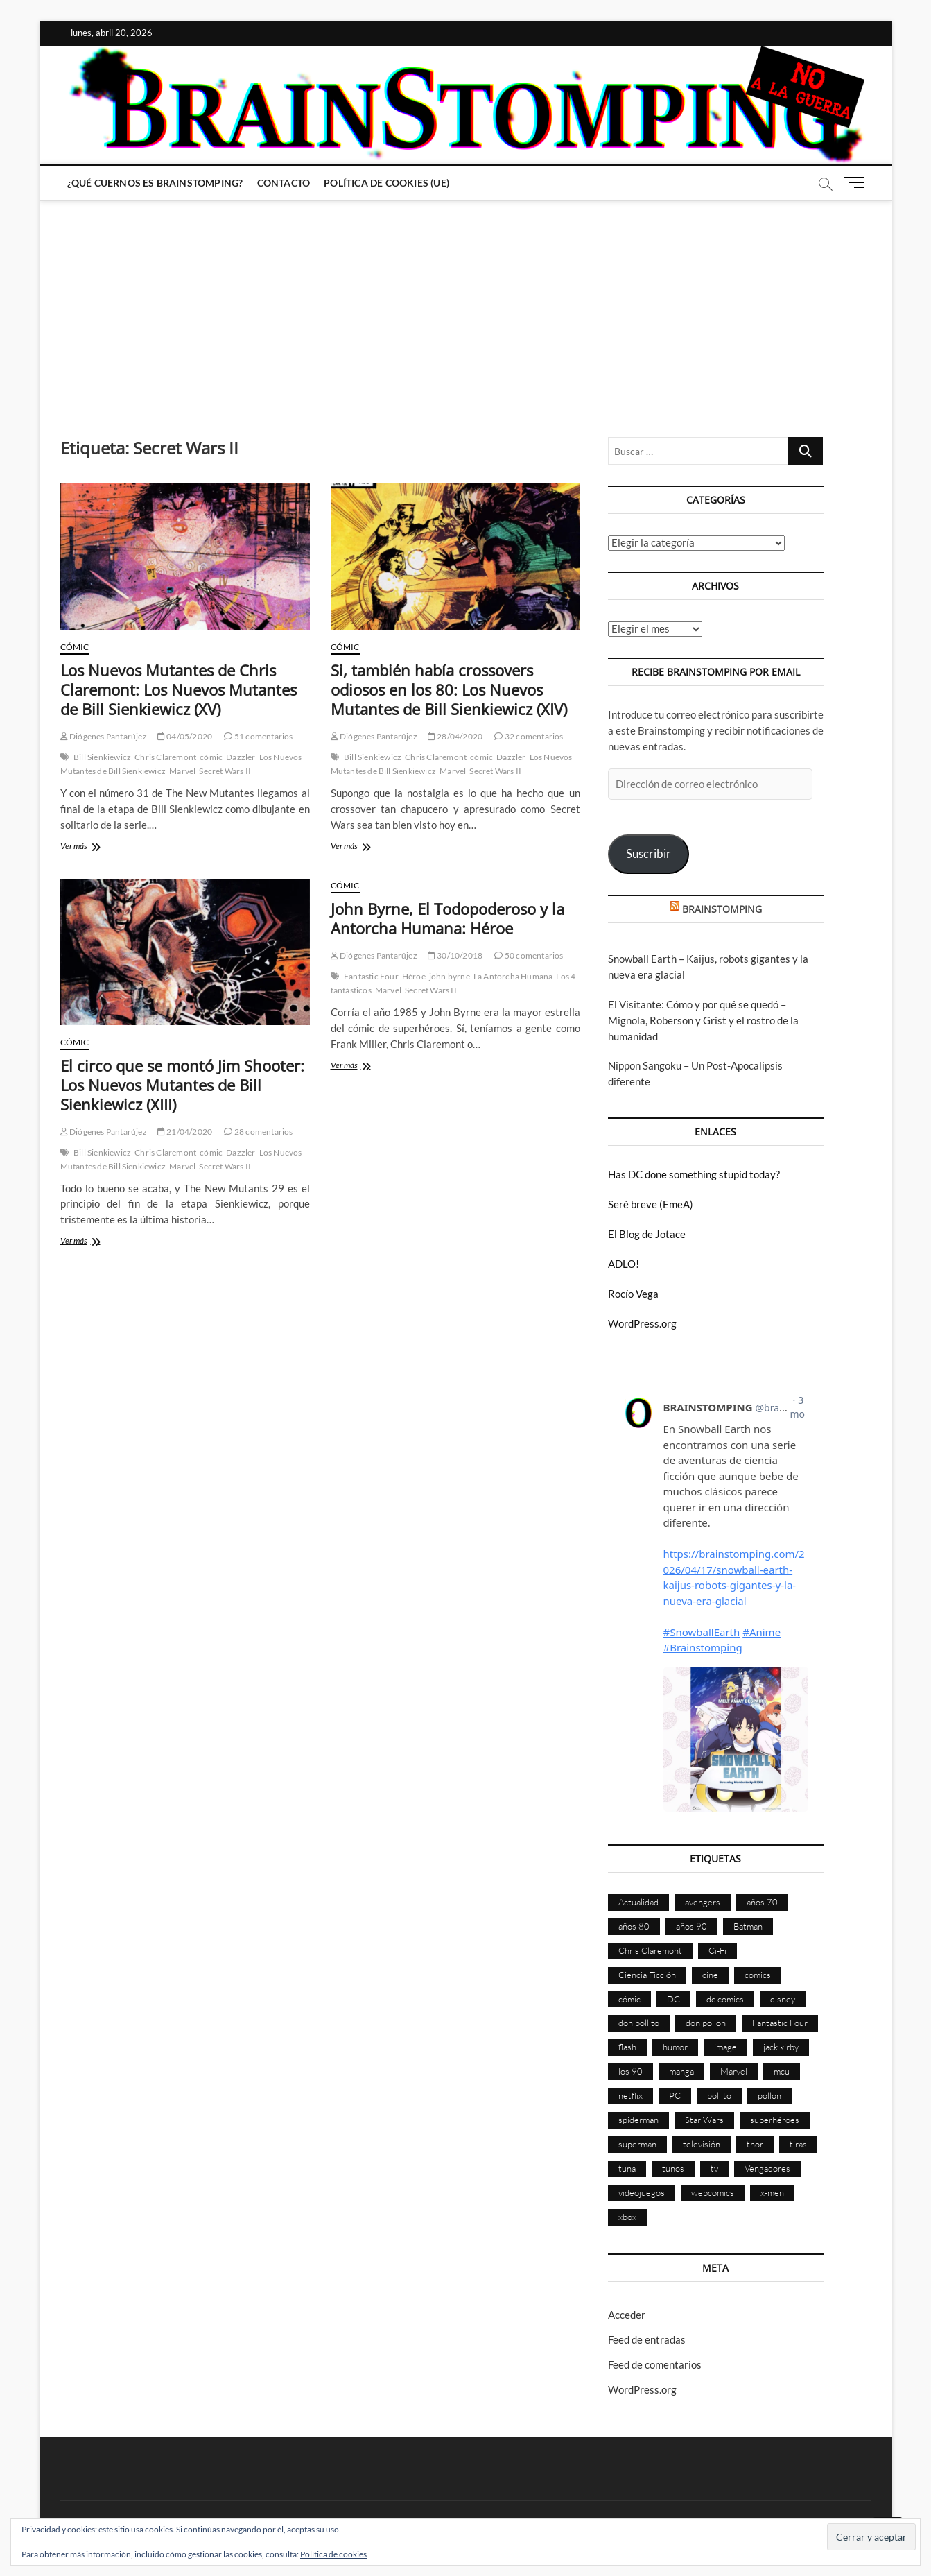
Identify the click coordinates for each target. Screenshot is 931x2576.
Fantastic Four (371, 976)
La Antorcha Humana (513, 976)
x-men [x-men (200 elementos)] (772, 2192)
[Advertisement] (466, 305)
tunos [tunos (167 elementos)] (673, 2168)
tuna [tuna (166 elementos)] (627, 2168)
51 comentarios (258, 736)
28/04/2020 (455, 736)
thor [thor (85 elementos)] (755, 2143)
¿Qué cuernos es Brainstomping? (155, 183)
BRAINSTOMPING (722, 909)
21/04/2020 (184, 1131)
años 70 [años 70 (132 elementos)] (762, 1901)
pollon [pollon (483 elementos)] (769, 2095)
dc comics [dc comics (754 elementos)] (725, 1998)
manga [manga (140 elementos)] (681, 2071)
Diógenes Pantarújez (103, 736)
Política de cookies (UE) (386, 183)
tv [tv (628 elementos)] (714, 2168)
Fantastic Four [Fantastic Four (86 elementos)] (780, 2022)
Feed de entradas (647, 2339)
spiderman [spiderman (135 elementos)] (638, 2119)
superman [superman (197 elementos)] (637, 2143)
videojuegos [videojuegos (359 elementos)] (641, 2192)
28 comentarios (258, 1131)
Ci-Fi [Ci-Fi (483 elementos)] (717, 1950)
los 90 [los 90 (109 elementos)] (630, 2071)
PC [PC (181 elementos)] (675, 2095)
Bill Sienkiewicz (102, 757)
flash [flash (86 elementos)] (627, 2046)
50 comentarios (528, 955)
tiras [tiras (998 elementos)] (798, 2143)
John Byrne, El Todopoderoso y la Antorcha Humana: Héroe (447, 918)
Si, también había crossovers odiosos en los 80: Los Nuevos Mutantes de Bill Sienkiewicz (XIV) (449, 689)
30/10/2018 (455, 955)
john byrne (449, 976)
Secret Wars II (225, 771)
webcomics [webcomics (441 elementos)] (712, 2192)
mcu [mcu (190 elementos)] (782, 2071)
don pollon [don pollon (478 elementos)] (706, 2022)
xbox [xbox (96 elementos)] (627, 2216)
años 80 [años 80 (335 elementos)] (634, 1926)
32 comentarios (528, 736)
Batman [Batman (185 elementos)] (748, 1926)
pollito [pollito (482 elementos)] (719, 2095)
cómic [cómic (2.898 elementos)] (629, 1998)
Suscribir (648, 853)
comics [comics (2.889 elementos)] (758, 1974)
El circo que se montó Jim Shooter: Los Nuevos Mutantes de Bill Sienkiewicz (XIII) (182, 1085)
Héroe (414, 976)
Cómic (74, 647)
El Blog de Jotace (647, 1234)
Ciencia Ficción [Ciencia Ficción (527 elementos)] (647, 1974)
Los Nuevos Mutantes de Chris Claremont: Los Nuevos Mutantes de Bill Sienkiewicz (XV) (178, 689)
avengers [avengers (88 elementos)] (702, 1901)
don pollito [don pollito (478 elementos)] (638, 2022)
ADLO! (623, 1263)
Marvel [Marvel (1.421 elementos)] (733, 2071)
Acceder (626, 2314)
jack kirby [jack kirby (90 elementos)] (781, 2046)
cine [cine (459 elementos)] (710, 1974)
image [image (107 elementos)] (725, 2046)
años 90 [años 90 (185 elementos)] (691, 1926)
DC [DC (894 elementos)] (673, 1998)
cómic (211, 757)
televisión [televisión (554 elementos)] (701, 2143)
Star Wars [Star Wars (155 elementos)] (704, 2119)
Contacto (284, 183)
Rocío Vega (633, 1293)
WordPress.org (642, 1323)
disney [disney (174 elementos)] (782, 1998)
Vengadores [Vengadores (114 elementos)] (767, 2168)
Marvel (182, 771)
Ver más (93, 847)
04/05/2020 (184, 736)
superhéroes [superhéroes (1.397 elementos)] (774, 2119)
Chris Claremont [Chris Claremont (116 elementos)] (650, 1950)
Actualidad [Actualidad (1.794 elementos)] (638, 1901)
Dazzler (240, 757)
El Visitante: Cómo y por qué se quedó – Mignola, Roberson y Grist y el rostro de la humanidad (703, 1020)
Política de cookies (333, 2554)
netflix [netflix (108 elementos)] (630, 2095)
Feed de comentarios (655, 2364)
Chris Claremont (165, 757)
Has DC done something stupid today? (694, 1174)
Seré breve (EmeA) (650, 1204)
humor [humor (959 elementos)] (675, 2046)
